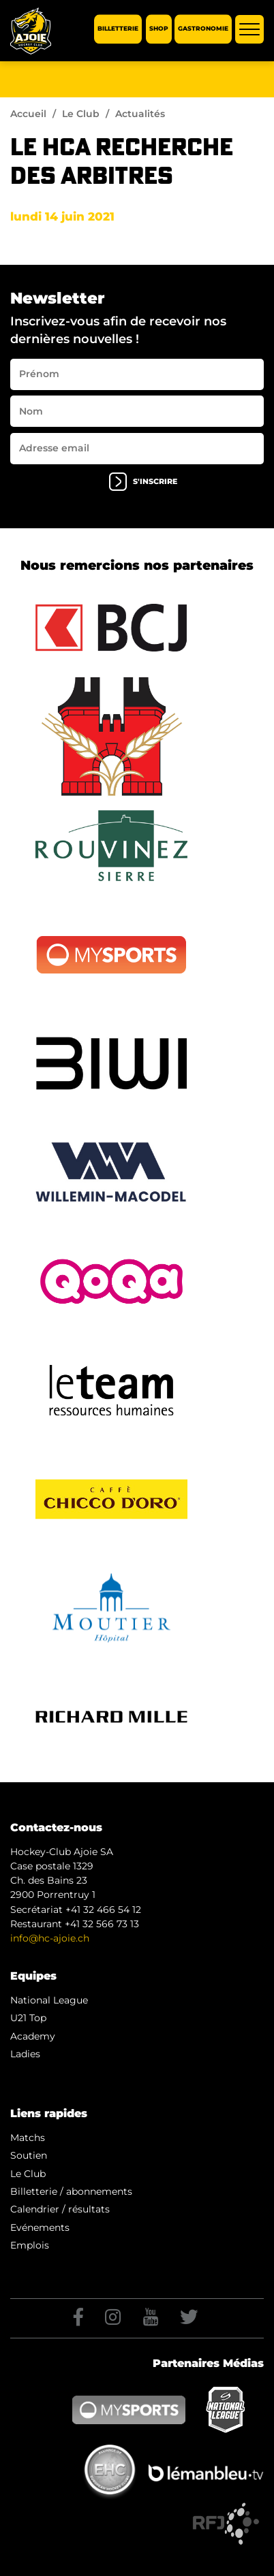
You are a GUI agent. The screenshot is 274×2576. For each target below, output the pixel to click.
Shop (158, 29)
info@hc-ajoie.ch (49, 1938)
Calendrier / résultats (60, 2209)
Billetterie (117, 29)
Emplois (29, 2245)
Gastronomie (203, 29)
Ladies (25, 2054)
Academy (32, 2036)
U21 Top (28, 2018)
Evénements (40, 2227)
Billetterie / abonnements (71, 2191)
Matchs (27, 2137)
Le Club (81, 114)
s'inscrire (143, 481)
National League (49, 2000)
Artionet (112, 2561)
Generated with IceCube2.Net (196, 2561)
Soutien (28, 2155)
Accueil (28, 114)
